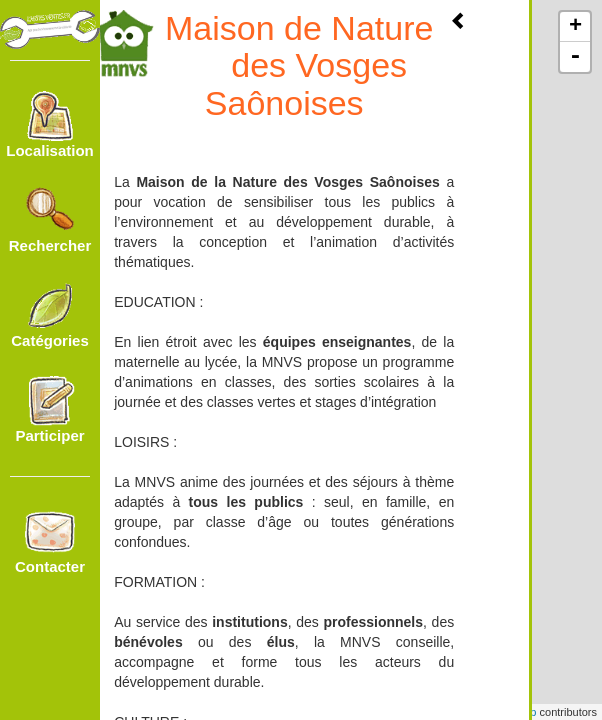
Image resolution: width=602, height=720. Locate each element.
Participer (49, 410)
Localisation (50, 125)
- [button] (575, 57)
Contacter (50, 541)
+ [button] (575, 27)
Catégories (50, 315)
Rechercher (50, 220)
